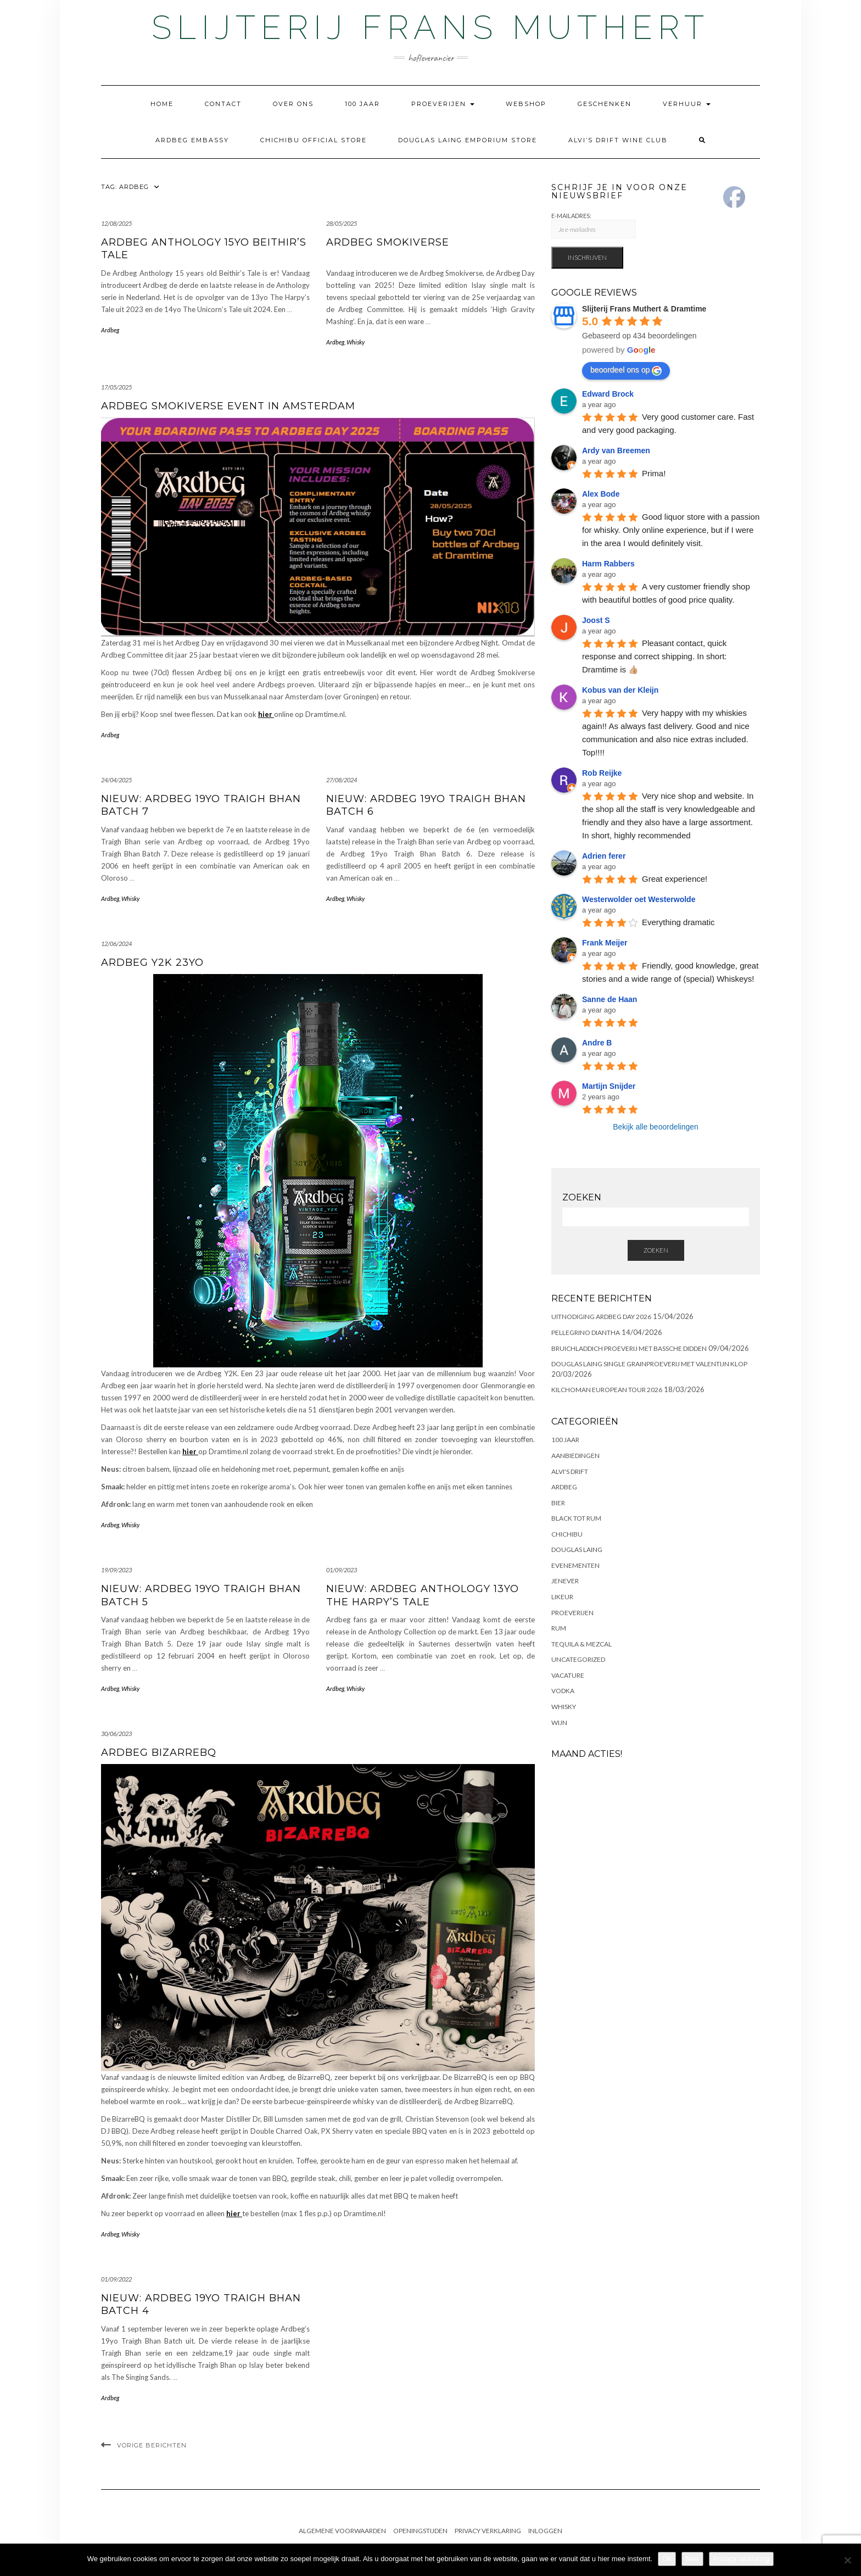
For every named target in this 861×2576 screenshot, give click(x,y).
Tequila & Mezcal (581, 1644)
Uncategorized (578, 1659)
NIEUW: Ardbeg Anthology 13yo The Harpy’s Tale (422, 1595)
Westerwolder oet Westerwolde (638, 899)
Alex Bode (600, 493)
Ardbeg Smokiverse (387, 242)
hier (266, 714)
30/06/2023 (116, 1733)
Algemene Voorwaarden (342, 2531)
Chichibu (567, 1534)
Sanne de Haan (609, 999)
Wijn (559, 1722)
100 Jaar (362, 104)
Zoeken (656, 1250)
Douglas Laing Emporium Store (467, 140)
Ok (667, 2559)
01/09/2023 (341, 1569)
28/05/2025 (341, 223)
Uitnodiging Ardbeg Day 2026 (601, 1316)
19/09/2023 (116, 1569)
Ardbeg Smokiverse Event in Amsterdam (228, 406)
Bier (558, 1503)
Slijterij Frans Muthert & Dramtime (644, 308)
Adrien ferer (603, 856)
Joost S (596, 620)
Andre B (597, 1042)
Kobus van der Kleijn (620, 690)
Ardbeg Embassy (192, 140)
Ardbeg (110, 329)
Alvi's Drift (569, 1471)
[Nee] (847, 2560)
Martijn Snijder (608, 1086)
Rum (558, 1628)
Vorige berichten (152, 2445)
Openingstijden (420, 2531)
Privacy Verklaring (488, 2531)
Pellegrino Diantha (585, 1332)
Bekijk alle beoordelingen (655, 1126)
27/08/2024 (341, 779)
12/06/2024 (116, 943)
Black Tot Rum (576, 1518)
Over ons (293, 104)
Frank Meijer (604, 942)
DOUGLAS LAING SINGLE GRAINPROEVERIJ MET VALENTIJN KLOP (649, 1364)
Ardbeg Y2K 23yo (152, 962)
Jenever (565, 1581)
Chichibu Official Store (313, 140)
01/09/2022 (116, 2279)
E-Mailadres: (593, 225)
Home (162, 104)
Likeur (562, 1597)
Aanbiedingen (575, 1455)
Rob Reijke (602, 773)
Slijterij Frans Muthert (430, 27)
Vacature (567, 1675)
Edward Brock (608, 394)
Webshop (526, 104)
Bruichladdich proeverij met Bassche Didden (629, 1348)
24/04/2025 (116, 779)
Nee (692, 2559)
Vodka (562, 1691)
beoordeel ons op (626, 370)
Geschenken (604, 104)
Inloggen (545, 2531)
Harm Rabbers (608, 563)
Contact (223, 104)
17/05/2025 (116, 387)
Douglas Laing (576, 1549)
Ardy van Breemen (616, 450)
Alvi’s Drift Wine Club (618, 140)
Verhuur (687, 104)
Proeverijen (442, 104)
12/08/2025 (116, 223)
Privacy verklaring (741, 2559)
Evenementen (575, 1565)
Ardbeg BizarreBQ (158, 1752)
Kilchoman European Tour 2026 (606, 1390)
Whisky (355, 342)
